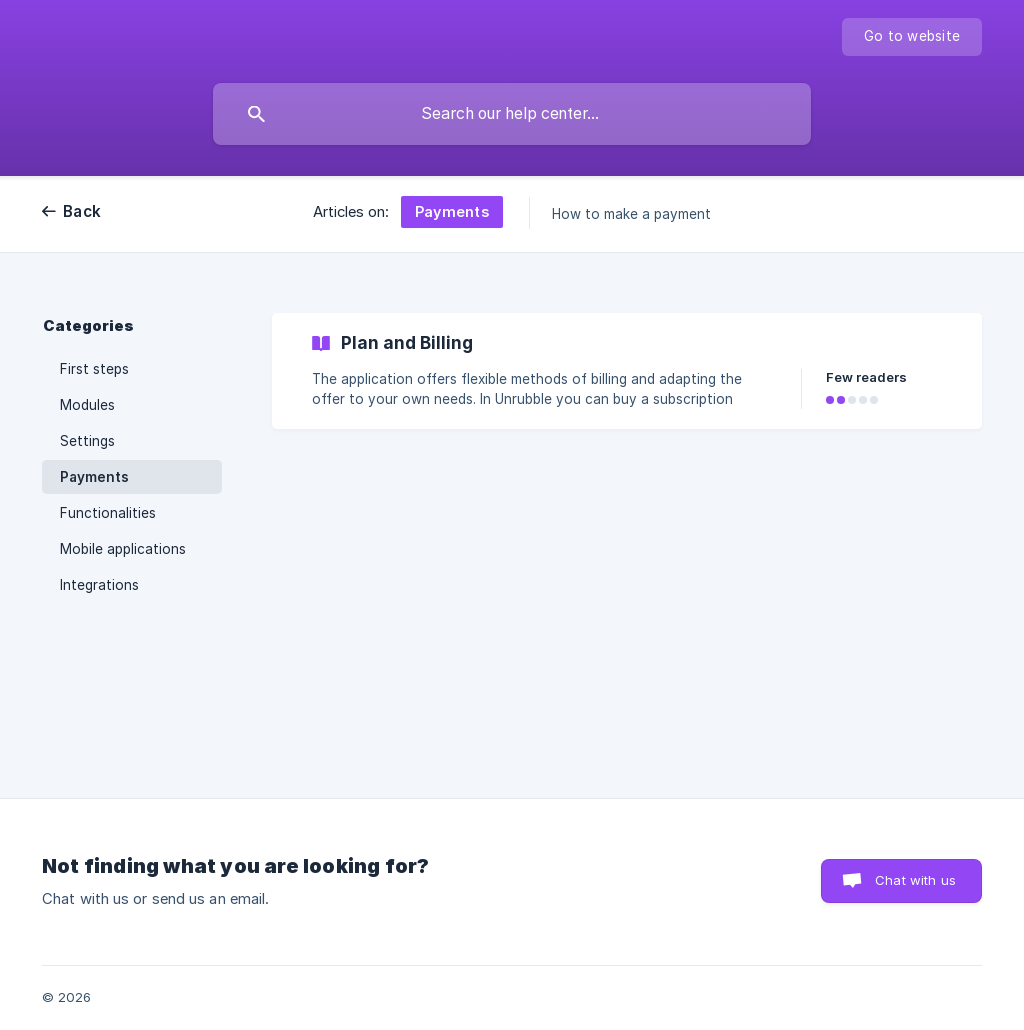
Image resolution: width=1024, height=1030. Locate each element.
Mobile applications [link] (123, 549)
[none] (912, 37)
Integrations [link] (99, 585)
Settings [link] (87, 441)
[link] (627, 371)
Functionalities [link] (108, 513)
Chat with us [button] (915, 880)
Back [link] (82, 211)
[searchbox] (512, 114)
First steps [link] (94, 369)
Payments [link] (94, 477)
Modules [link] (87, 405)
